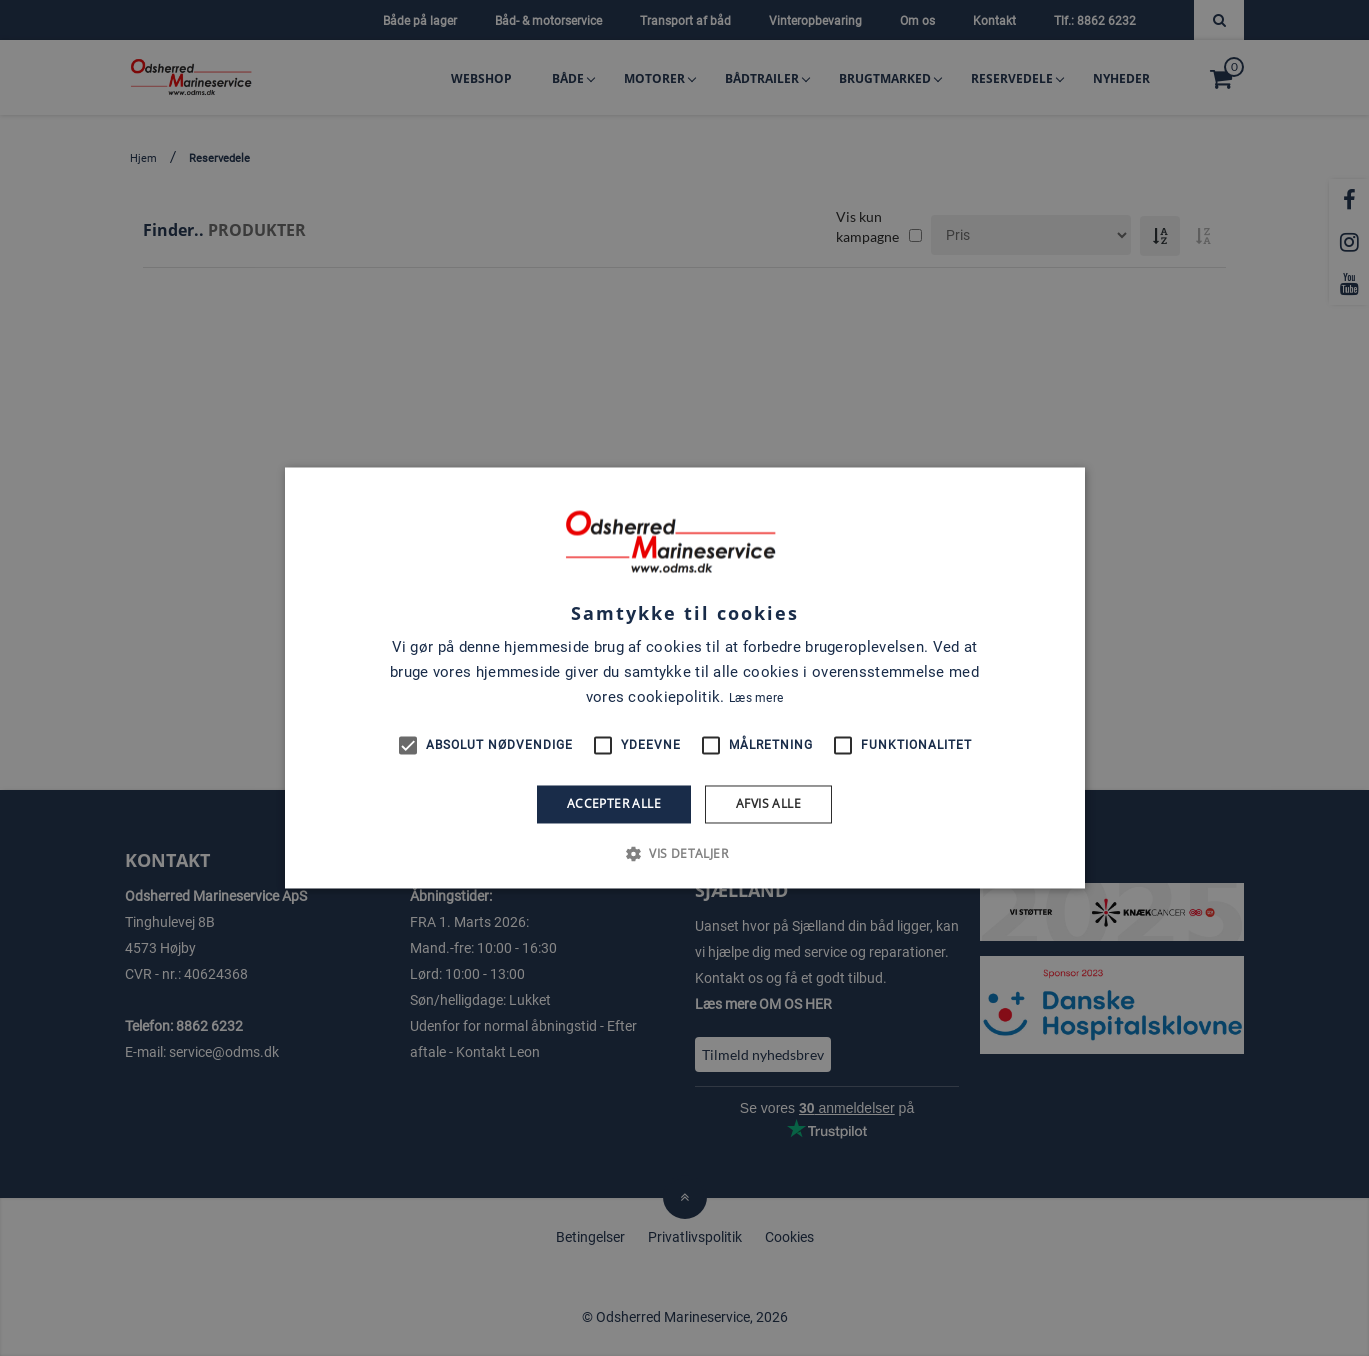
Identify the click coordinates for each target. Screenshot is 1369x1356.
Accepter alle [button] (614, 803)
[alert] (684, 678)
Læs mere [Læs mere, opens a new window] (756, 698)
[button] (684, 854)
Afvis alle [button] (768, 803)
